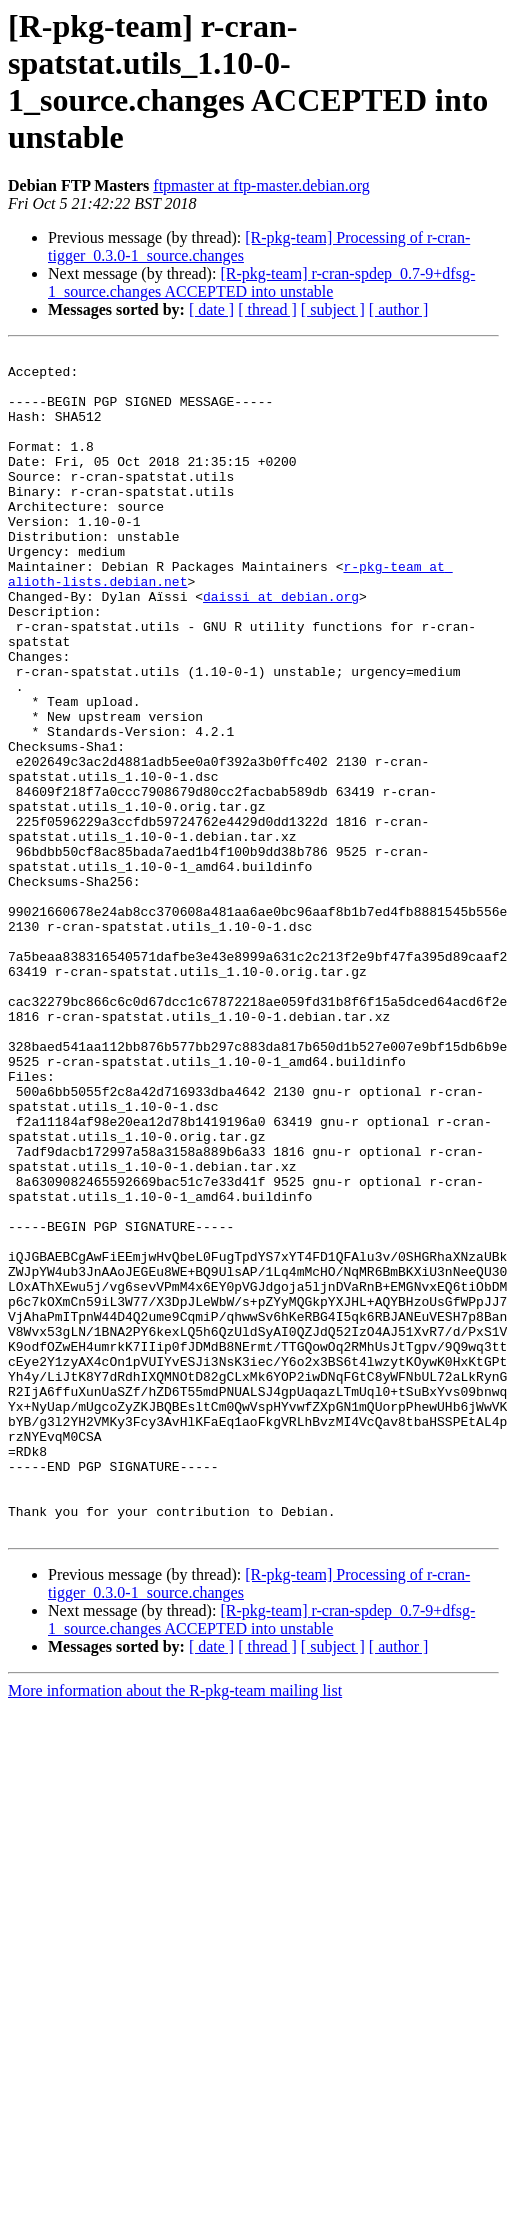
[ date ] (211, 309)
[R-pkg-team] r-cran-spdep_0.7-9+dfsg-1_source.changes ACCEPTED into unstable (261, 282)
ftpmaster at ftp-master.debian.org (261, 185)
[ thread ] (267, 309)
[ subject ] (333, 309)
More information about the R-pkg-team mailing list (175, 1927)
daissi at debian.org (281, 647)
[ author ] (399, 309)
